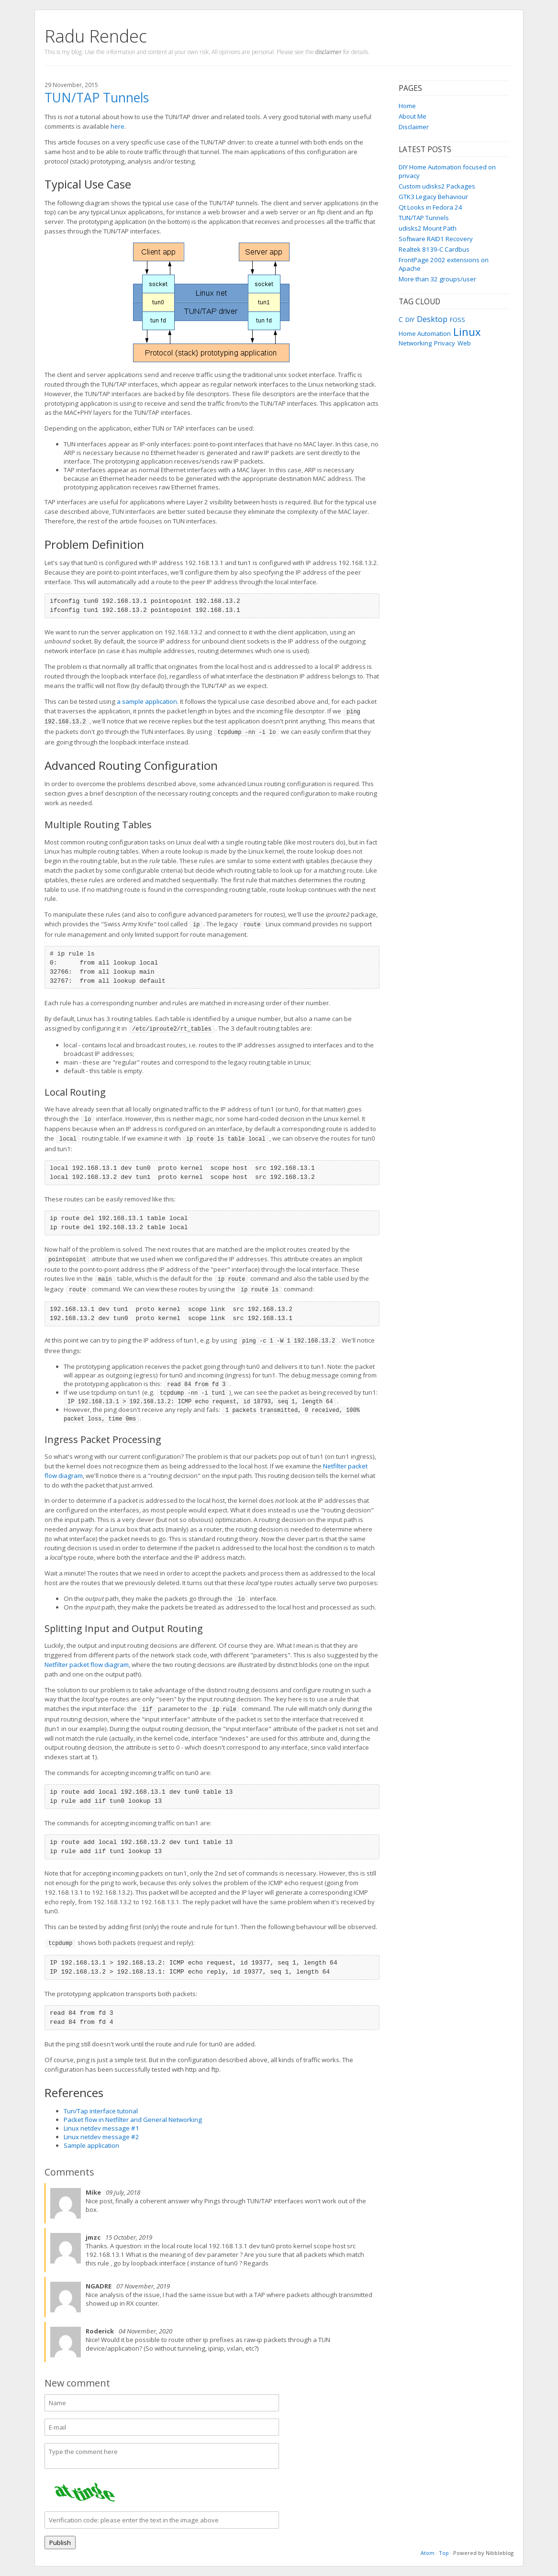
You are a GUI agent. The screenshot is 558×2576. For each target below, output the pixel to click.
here (117, 126)
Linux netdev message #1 (101, 2128)
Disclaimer (414, 126)
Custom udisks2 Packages (437, 186)
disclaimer (328, 52)
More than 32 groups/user (437, 279)
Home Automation (425, 333)
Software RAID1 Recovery (436, 238)
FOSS (457, 319)
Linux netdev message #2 (101, 2136)
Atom (428, 2552)
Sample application (91, 2145)
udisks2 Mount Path (428, 228)
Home (407, 105)
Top (444, 2552)
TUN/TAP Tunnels (424, 217)
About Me (412, 116)
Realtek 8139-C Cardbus (434, 249)
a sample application (147, 701)
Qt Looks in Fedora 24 (430, 207)
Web (464, 343)
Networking (415, 343)
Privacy (444, 343)
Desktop (432, 319)
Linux (467, 331)
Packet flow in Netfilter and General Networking (133, 2119)
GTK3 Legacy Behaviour (433, 196)
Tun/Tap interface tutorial (101, 2111)
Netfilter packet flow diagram (87, 1664)
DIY (409, 319)
